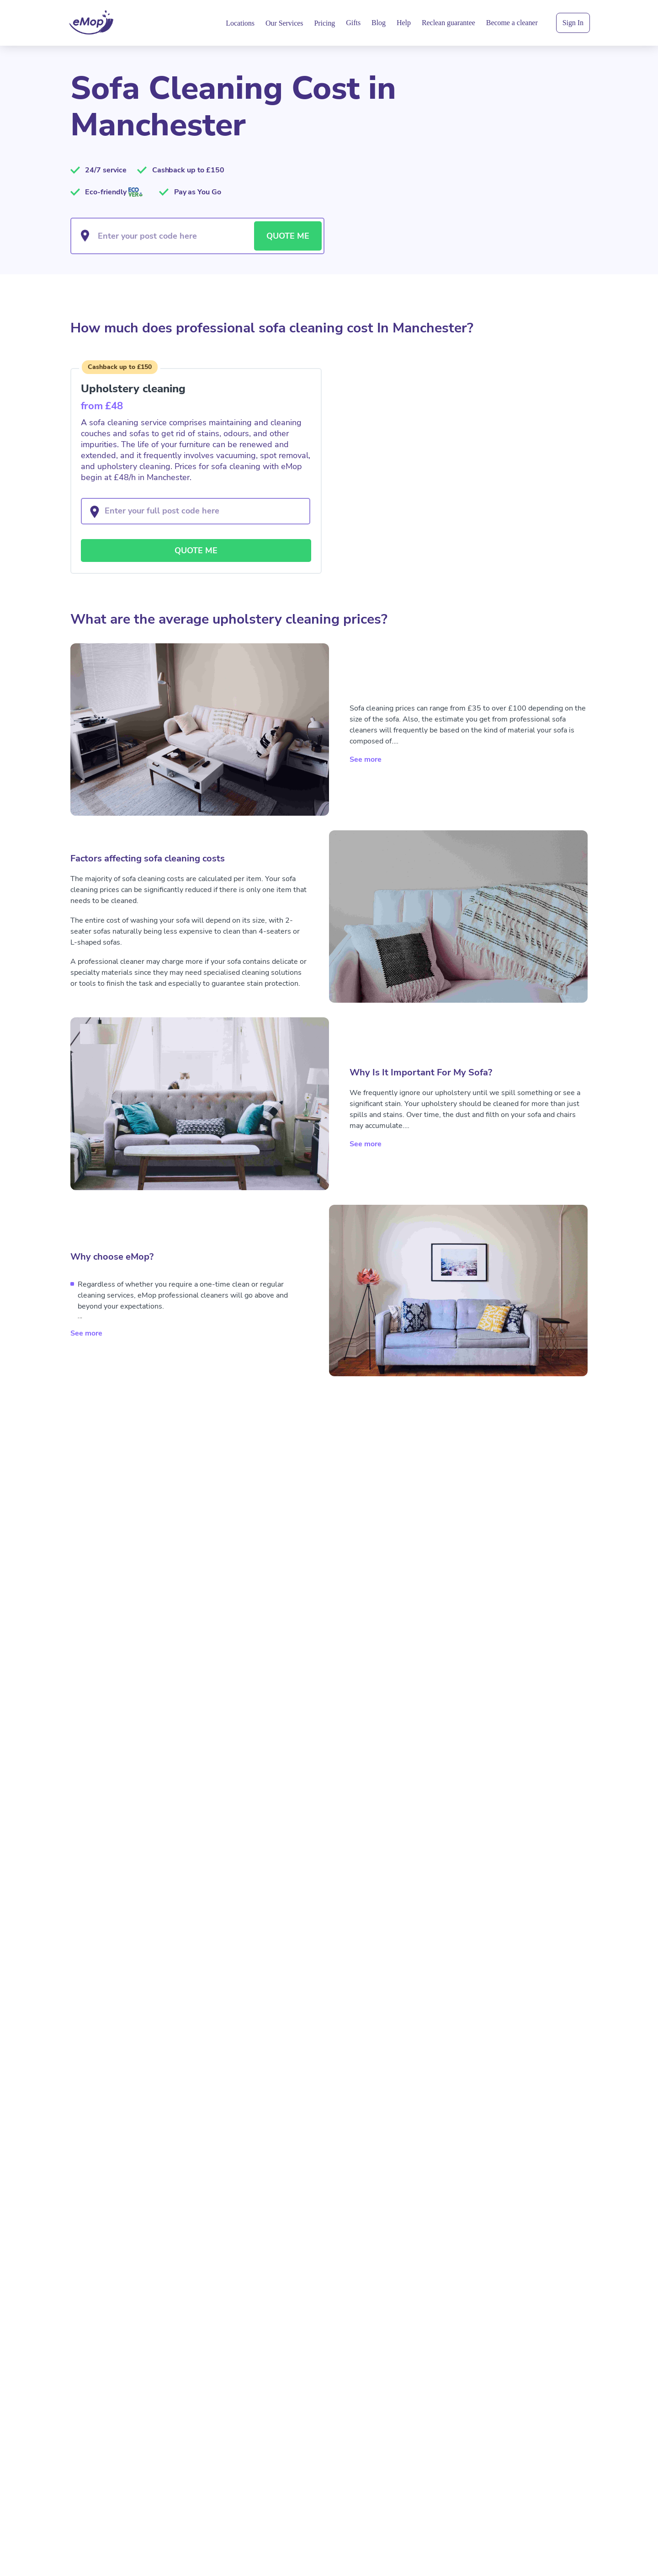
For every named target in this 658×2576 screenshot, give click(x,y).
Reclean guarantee (448, 23)
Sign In (573, 23)
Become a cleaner (512, 23)
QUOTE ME (287, 235)
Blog (378, 23)
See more (366, 757)
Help (404, 23)
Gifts (353, 23)
